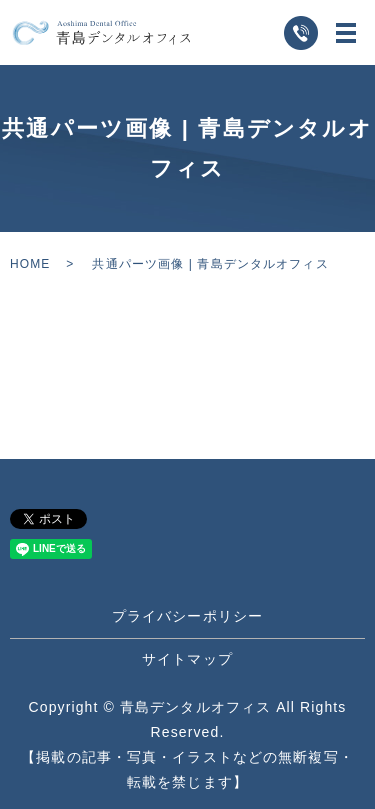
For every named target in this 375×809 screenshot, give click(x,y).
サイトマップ (187, 659)
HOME (30, 264)
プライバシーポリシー (187, 616)
